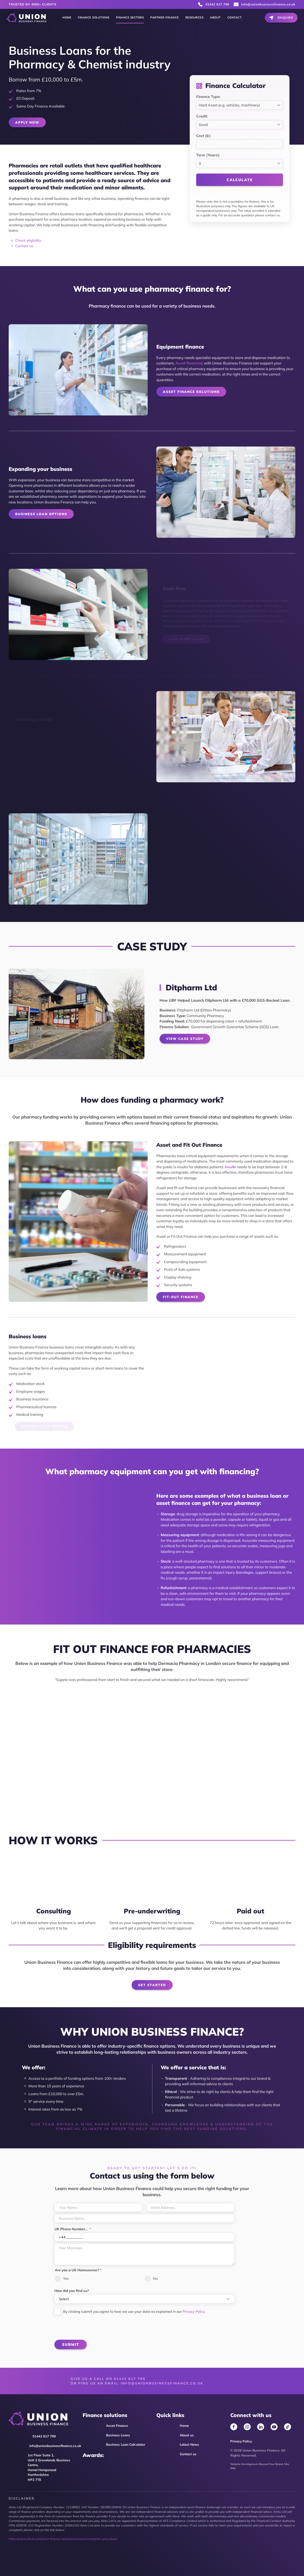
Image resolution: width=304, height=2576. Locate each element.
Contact (234, 17)
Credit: (202, 116)
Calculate (240, 179)
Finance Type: (208, 96)
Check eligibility (28, 240)
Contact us (24, 245)
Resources (194, 17)
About (215, 17)
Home (66, 17)
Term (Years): (208, 155)
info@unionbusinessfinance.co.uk (267, 4)
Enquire (281, 18)
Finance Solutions (94, 17)
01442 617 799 (217, 4)
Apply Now (27, 122)
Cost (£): (203, 135)
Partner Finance (164, 17)
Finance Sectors (130, 17)
